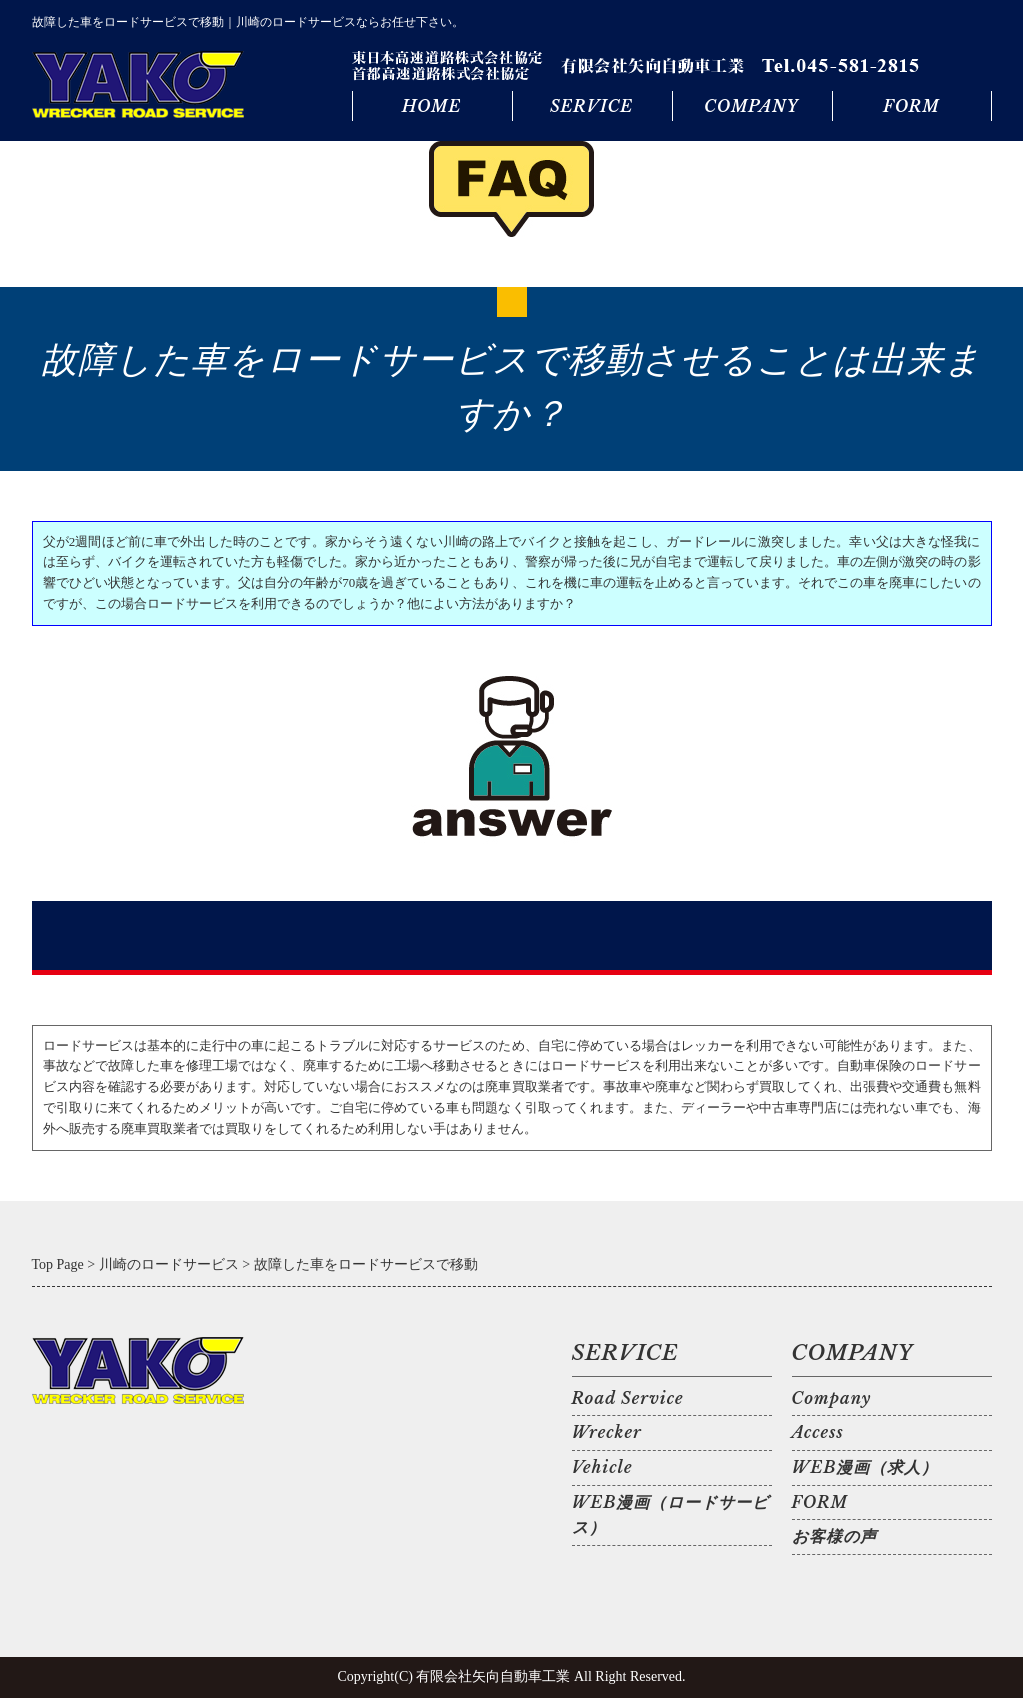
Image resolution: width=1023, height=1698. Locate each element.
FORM (911, 106)
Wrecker (607, 1432)
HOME (431, 106)
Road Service (628, 1398)
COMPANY (751, 106)
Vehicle (602, 1467)
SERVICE (591, 106)
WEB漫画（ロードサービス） (671, 1515)
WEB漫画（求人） (865, 1467)
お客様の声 (834, 1536)
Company (832, 1398)
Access (818, 1432)
